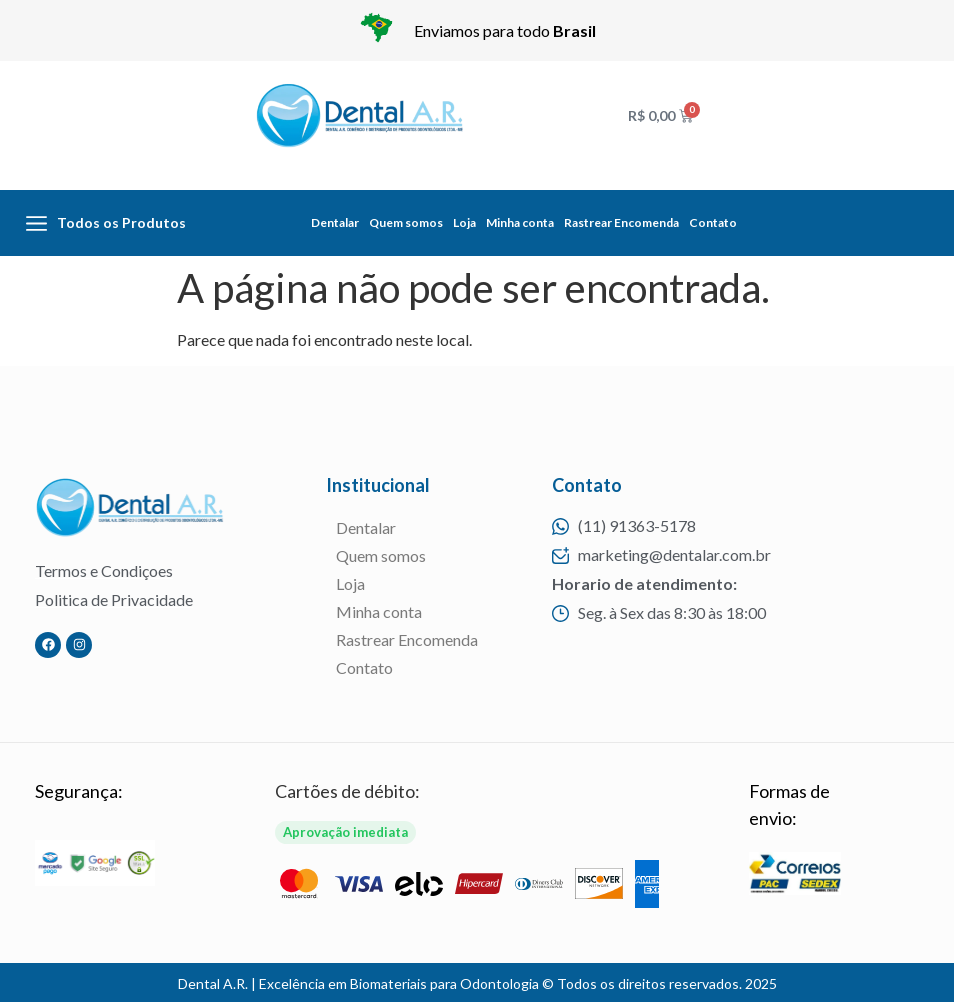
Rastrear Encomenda (621, 222)
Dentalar (335, 222)
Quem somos (406, 222)
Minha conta (520, 222)
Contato (713, 222)
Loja (464, 222)
